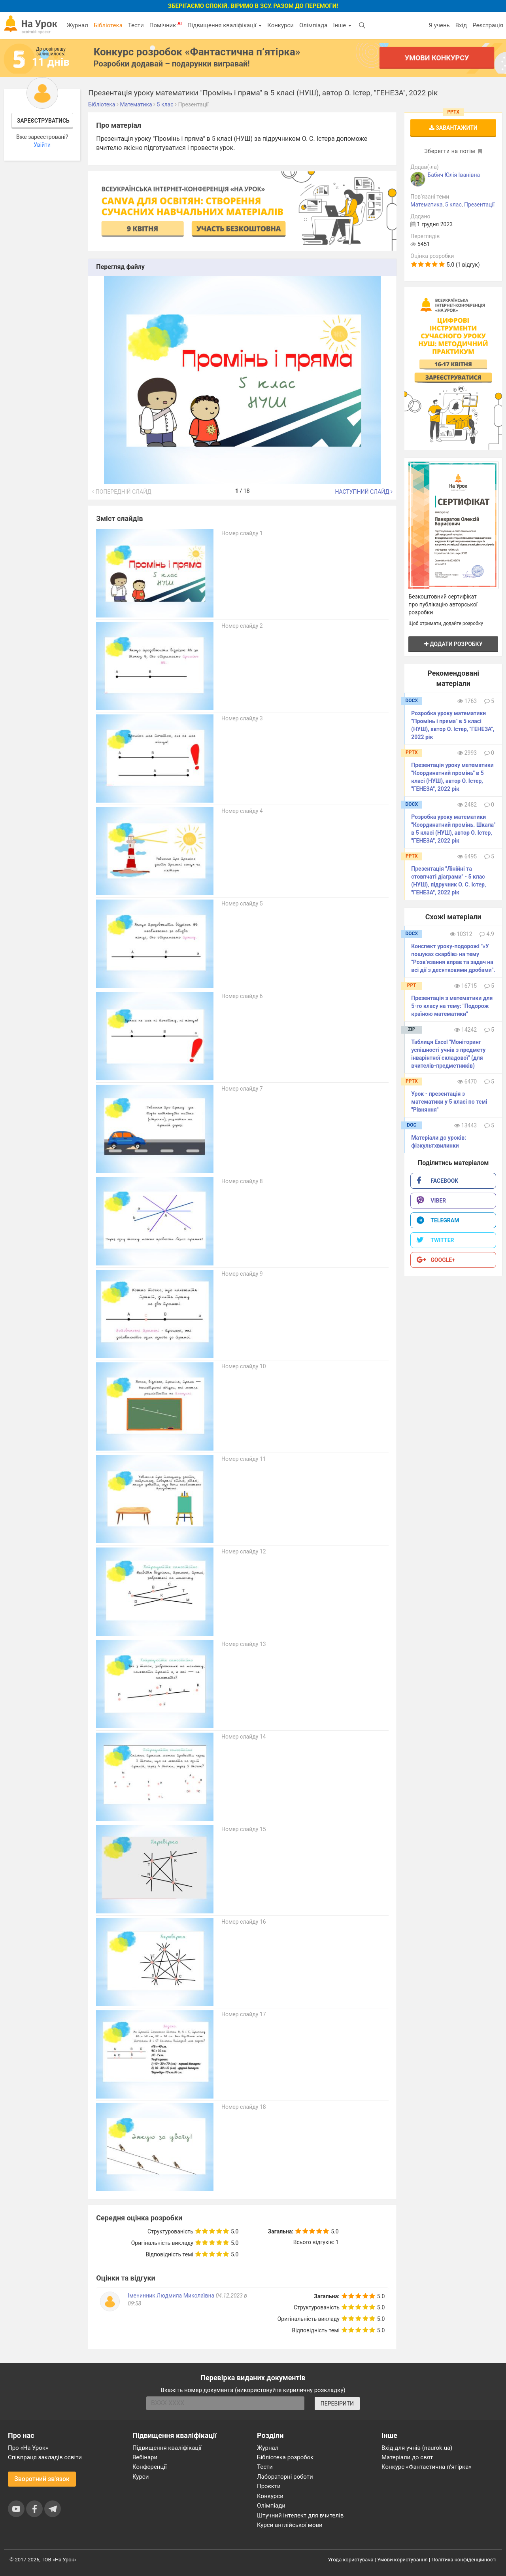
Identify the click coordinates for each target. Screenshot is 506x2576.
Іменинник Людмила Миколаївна (171, 2295)
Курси (140, 2476)
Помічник (165, 25)
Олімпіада (313, 25)
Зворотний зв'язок (42, 2479)
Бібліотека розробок (285, 2457)
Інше (342, 25)
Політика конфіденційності (464, 2560)
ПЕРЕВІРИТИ (337, 2403)
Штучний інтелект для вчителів (300, 2515)
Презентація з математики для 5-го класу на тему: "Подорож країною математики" (452, 1006)
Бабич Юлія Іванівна (453, 175)
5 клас (453, 204)
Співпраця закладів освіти (45, 2457)
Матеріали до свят (407, 2457)
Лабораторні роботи (285, 2476)
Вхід (461, 25)
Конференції (149, 2466)
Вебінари (144, 2457)
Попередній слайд (121, 492)
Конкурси (280, 25)
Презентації (479, 204)
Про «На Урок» (28, 2447)
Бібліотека (108, 25)
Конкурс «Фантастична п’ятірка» (426, 2466)
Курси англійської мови (290, 2525)
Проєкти (269, 2486)
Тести (136, 25)
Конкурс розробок (197, 52)
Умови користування (402, 2560)
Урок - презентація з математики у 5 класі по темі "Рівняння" (449, 1102)
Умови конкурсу (437, 57)
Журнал (77, 25)
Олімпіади (271, 2505)
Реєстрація (487, 25)
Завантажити (453, 128)
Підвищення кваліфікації (224, 25)
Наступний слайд (364, 492)
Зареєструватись (43, 120)
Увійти (42, 145)
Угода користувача (351, 2560)
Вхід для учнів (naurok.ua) (416, 2447)
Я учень (439, 25)
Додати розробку (453, 644)
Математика (426, 204)
